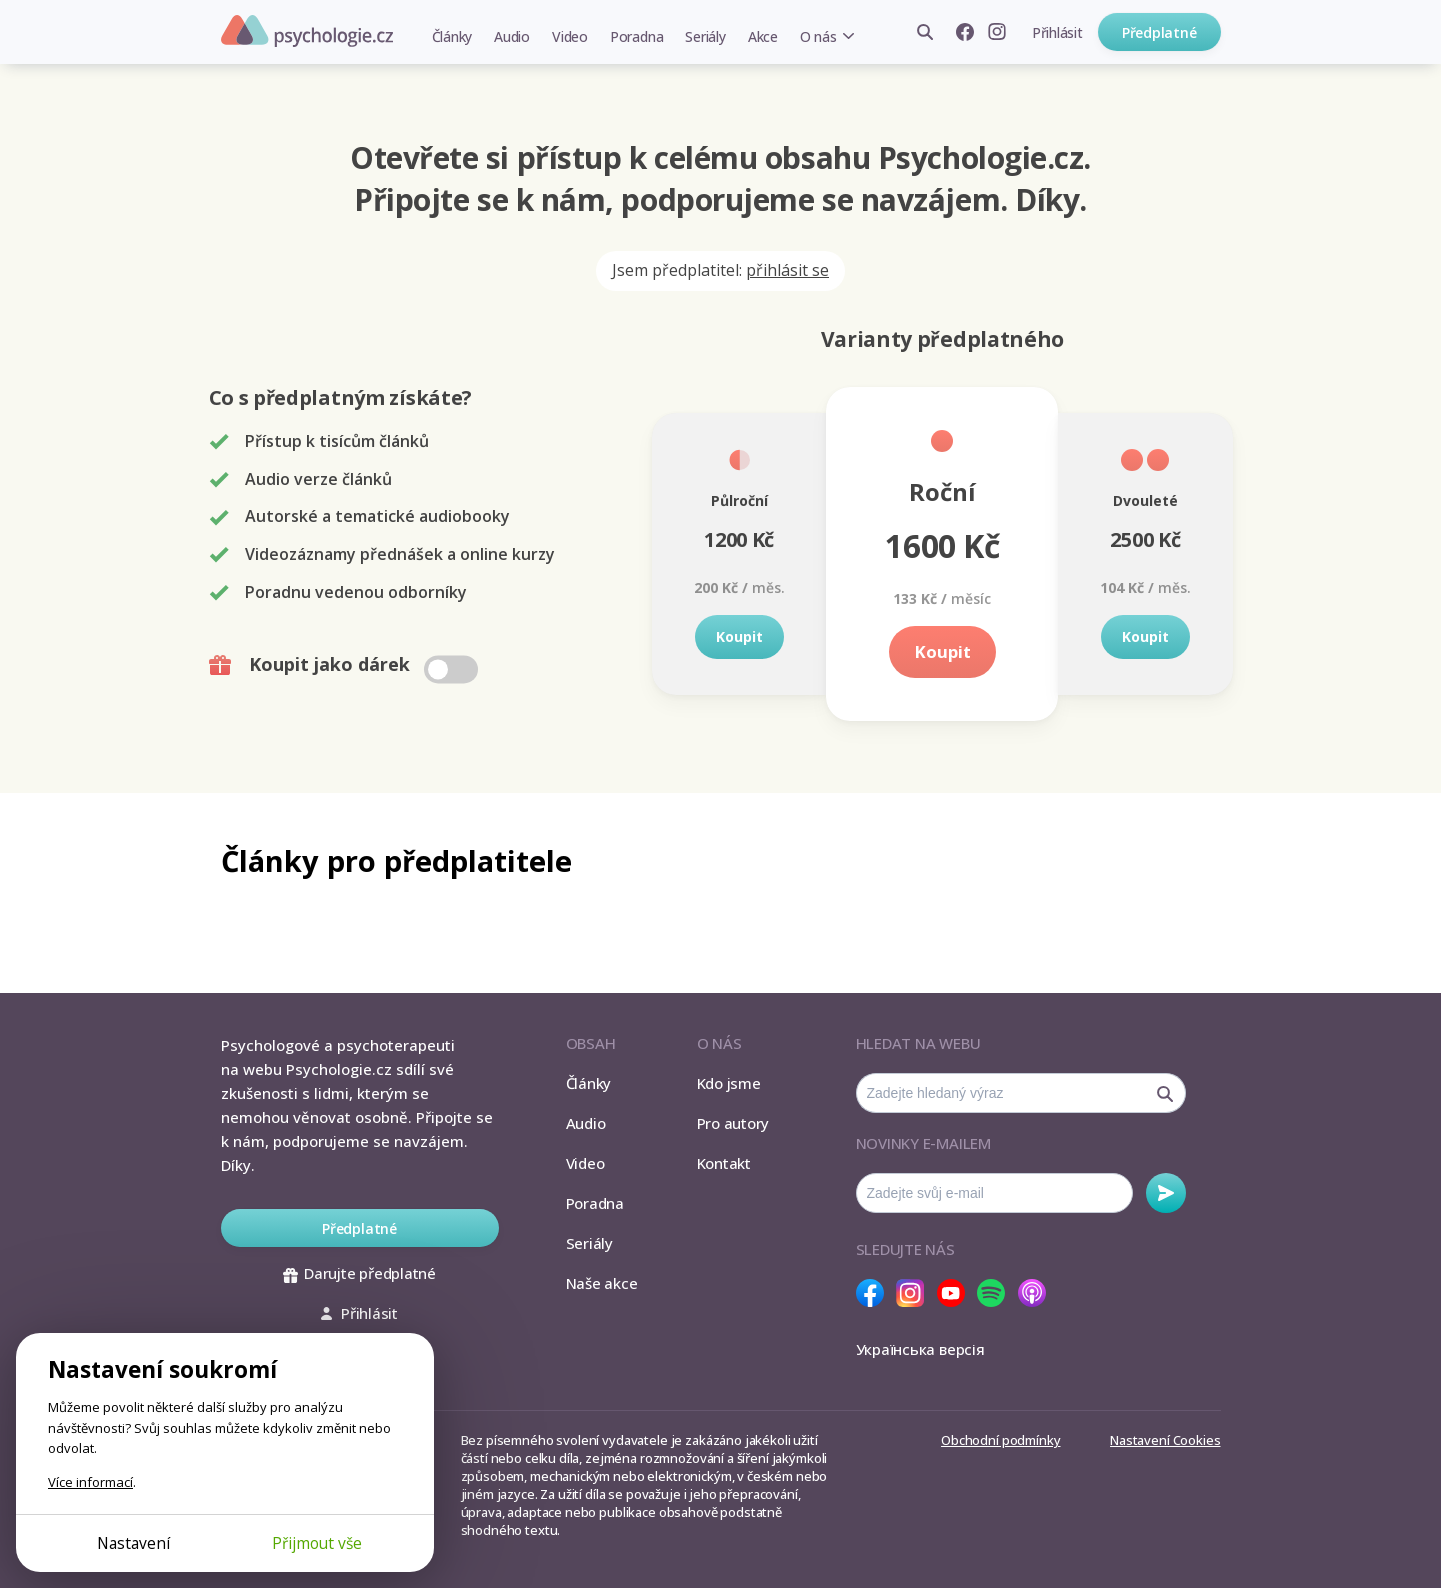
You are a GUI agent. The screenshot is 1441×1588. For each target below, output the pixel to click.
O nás (818, 36)
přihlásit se (787, 270)
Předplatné (1159, 32)
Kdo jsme (729, 1083)
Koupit (739, 636)
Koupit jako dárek (345, 665)
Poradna (636, 36)
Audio (512, 36)
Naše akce (602, 1283)
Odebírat (1166, 1193)
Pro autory (733, 1123)
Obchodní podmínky (1000, 1440)
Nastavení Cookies (1165, 1440)
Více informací (90, 1482)
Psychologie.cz (307, 31)
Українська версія (920, 1349)
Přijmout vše (317, 1543)
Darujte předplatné (359, 1273)
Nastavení (133, 1543)
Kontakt (724, 1163)
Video (570, 36)
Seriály (705, 36)
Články (452, 36)
